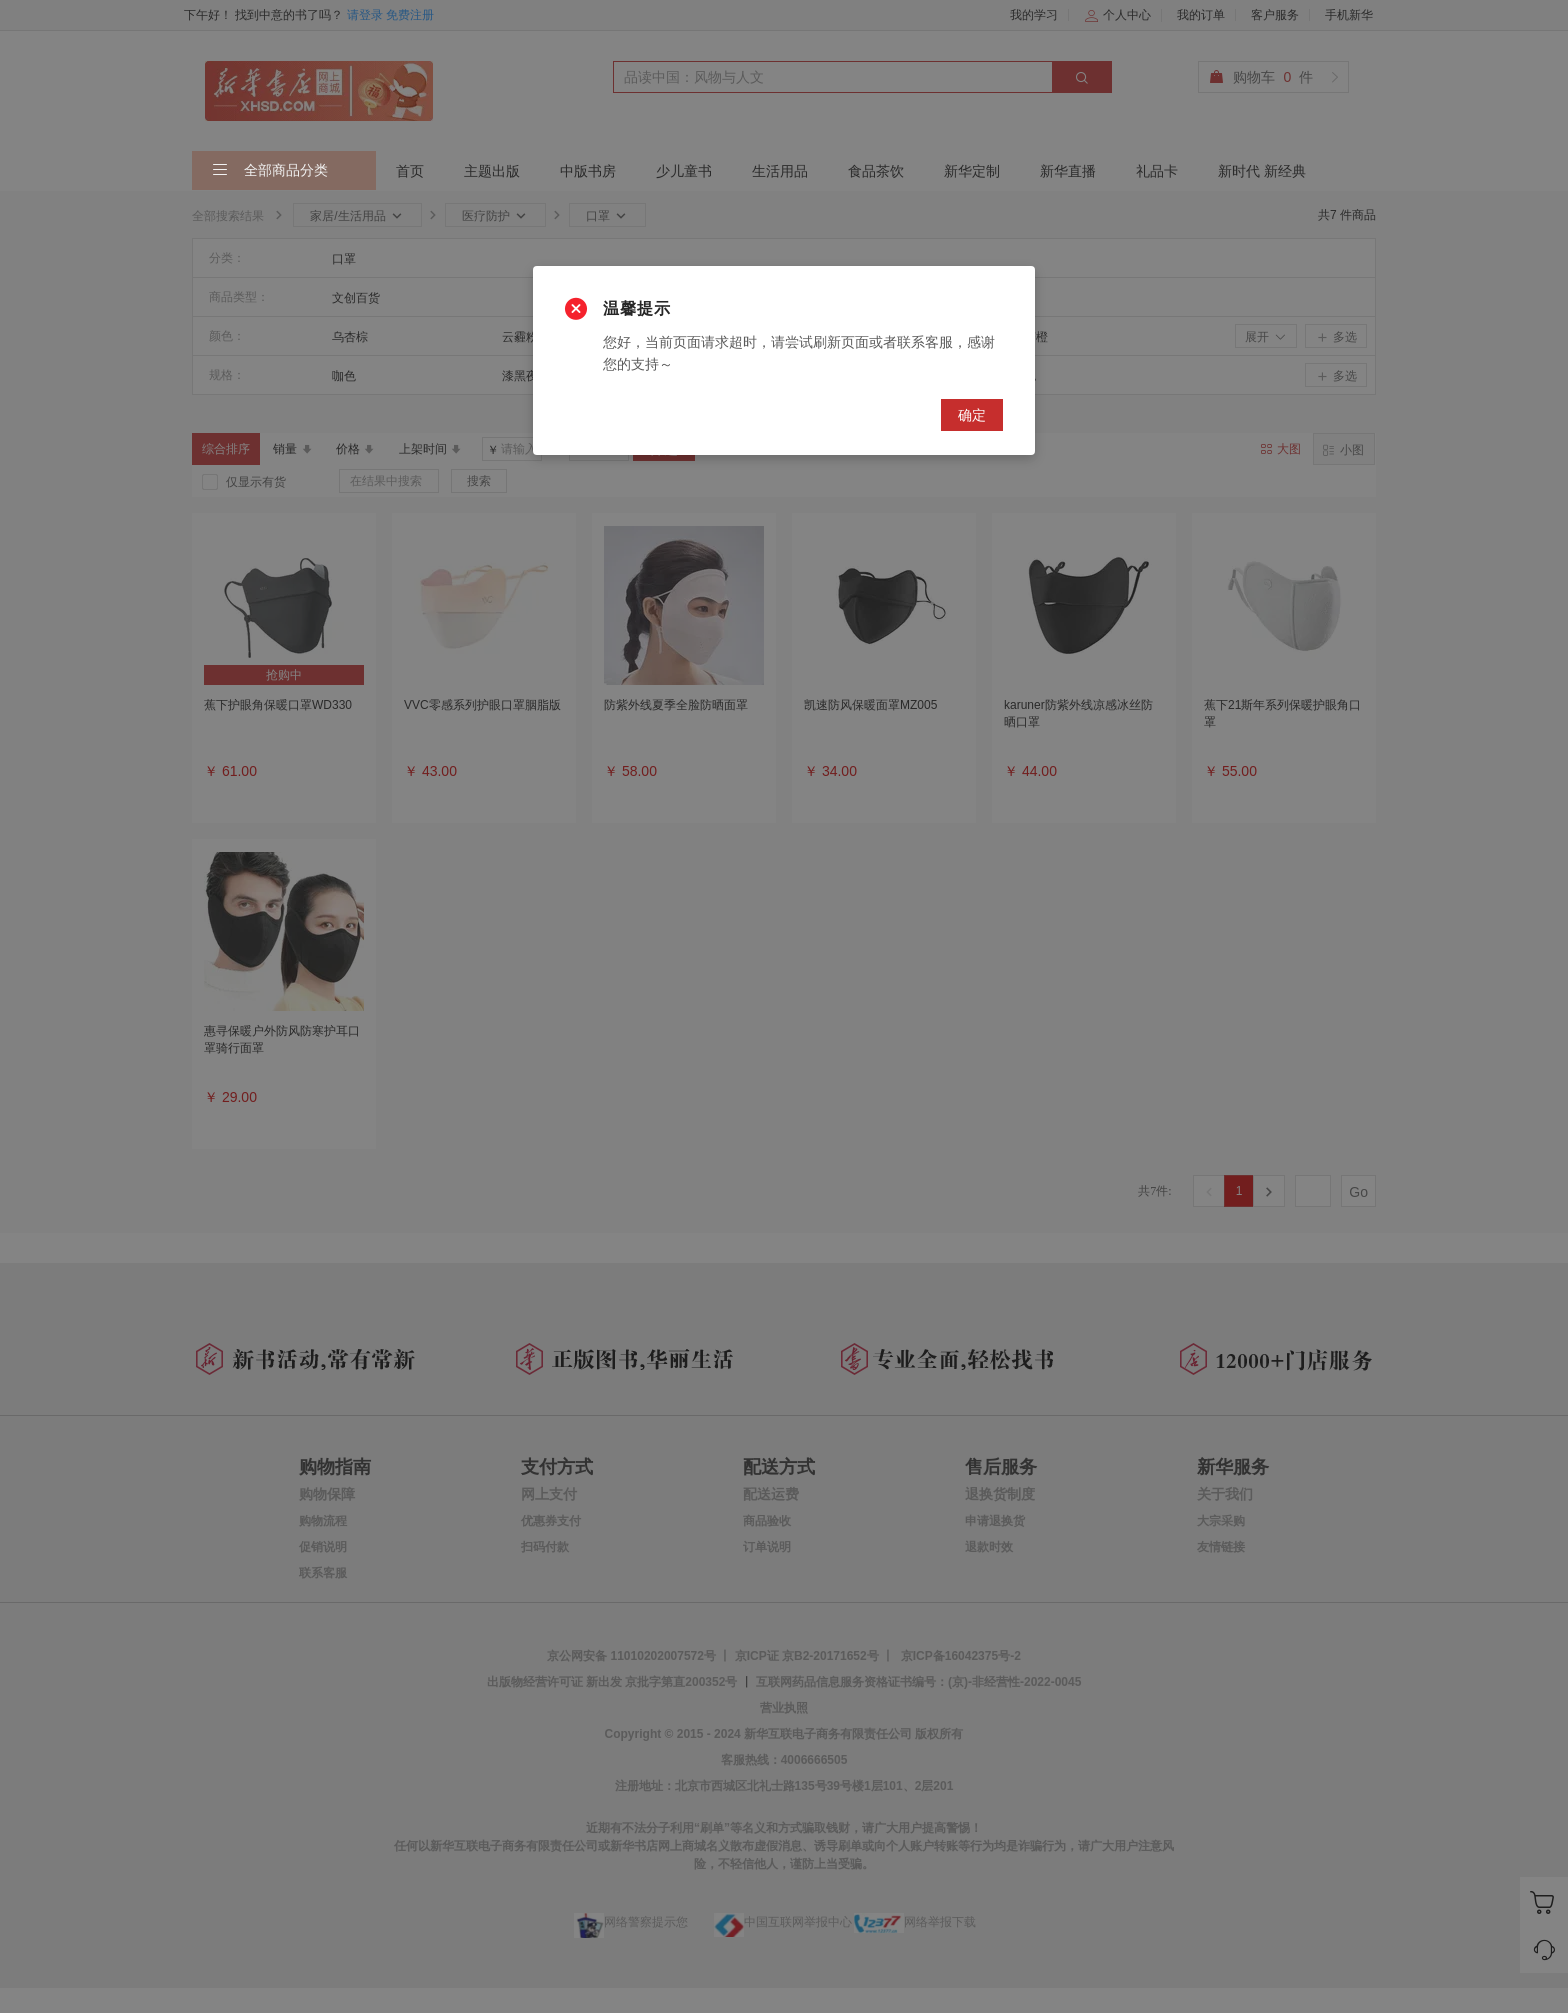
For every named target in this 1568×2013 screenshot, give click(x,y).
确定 (972, 415)
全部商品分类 (270, 171)
